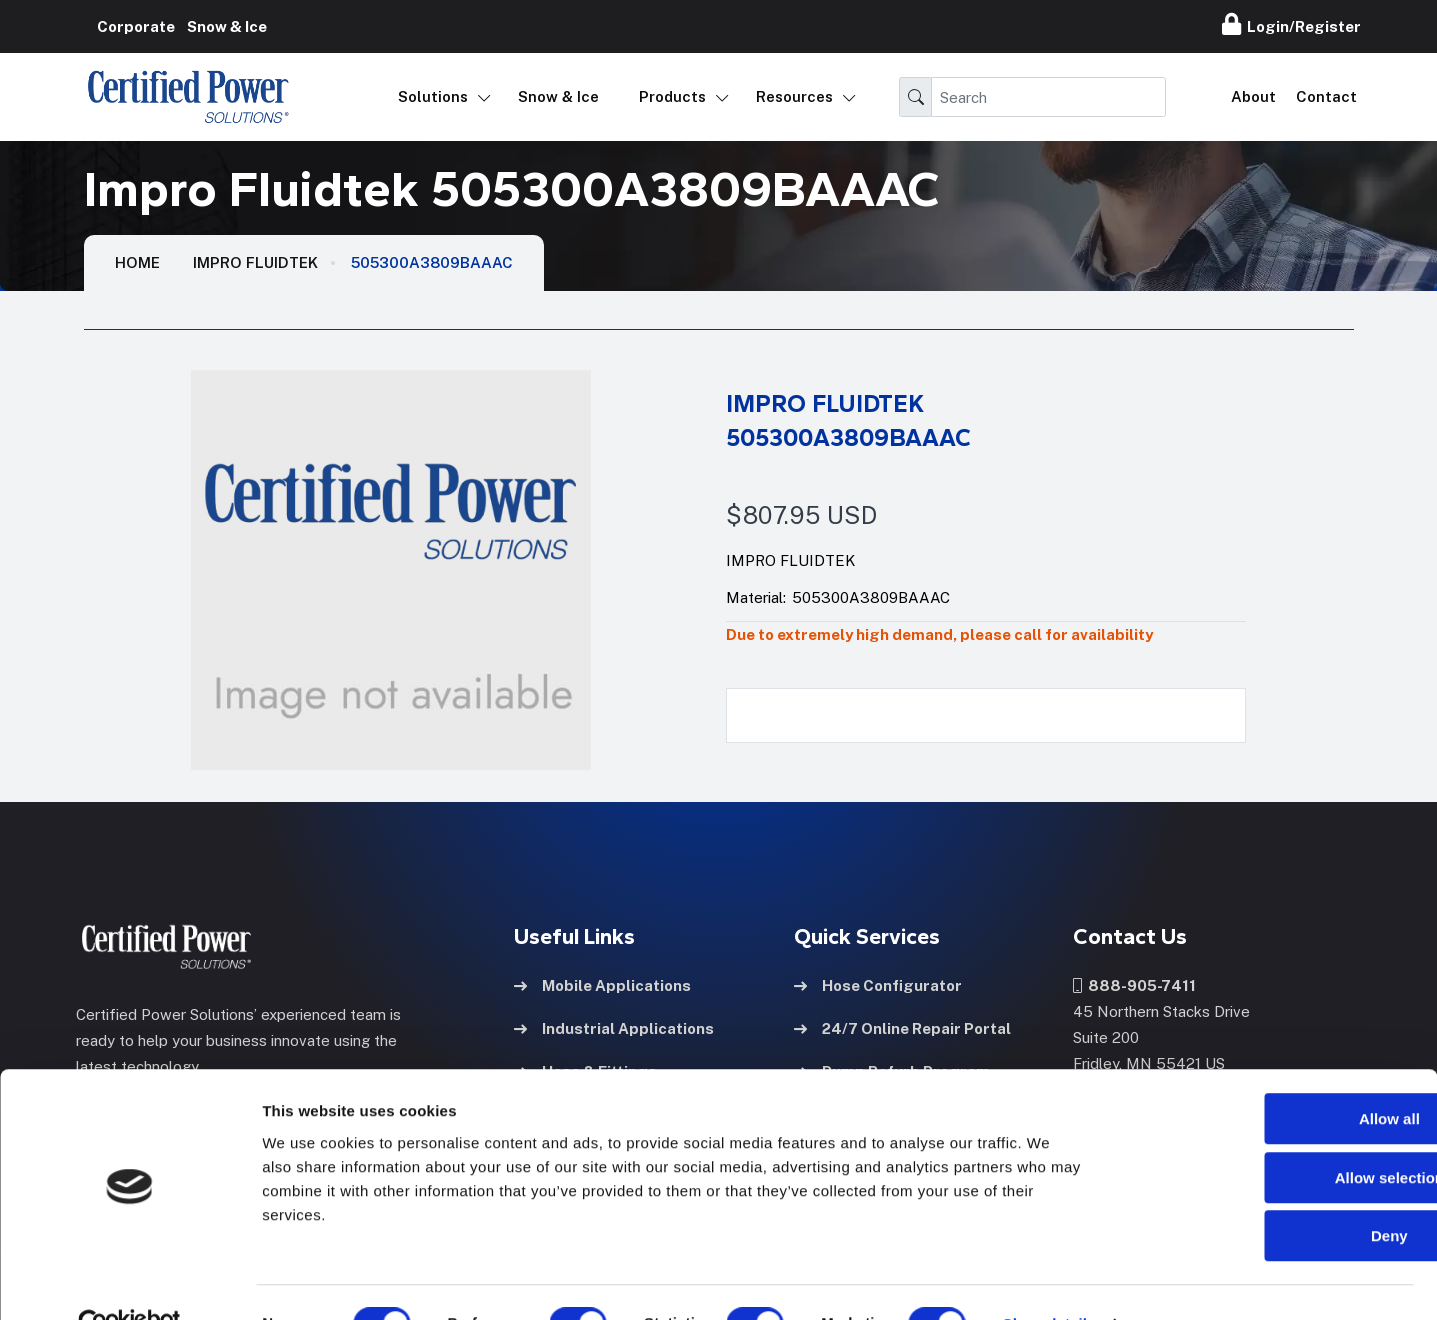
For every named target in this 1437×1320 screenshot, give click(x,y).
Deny (1270, 1192)
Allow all (1270, 1075)
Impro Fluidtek (255, 262)
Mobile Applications (602, 983)
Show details (1049, 1280)
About (1253, 96)
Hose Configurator (878, 983)
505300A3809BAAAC (432, 262)
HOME (137, 262)
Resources (794, 96)
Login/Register (1291, 24)
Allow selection (1269, 1134)
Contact (1326, 96)
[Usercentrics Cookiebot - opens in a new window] (129, 1281)
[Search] (1048, 97)
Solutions (433, 96)
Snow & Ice (558, 96)
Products (672, 96)
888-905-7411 (1134, 983)
